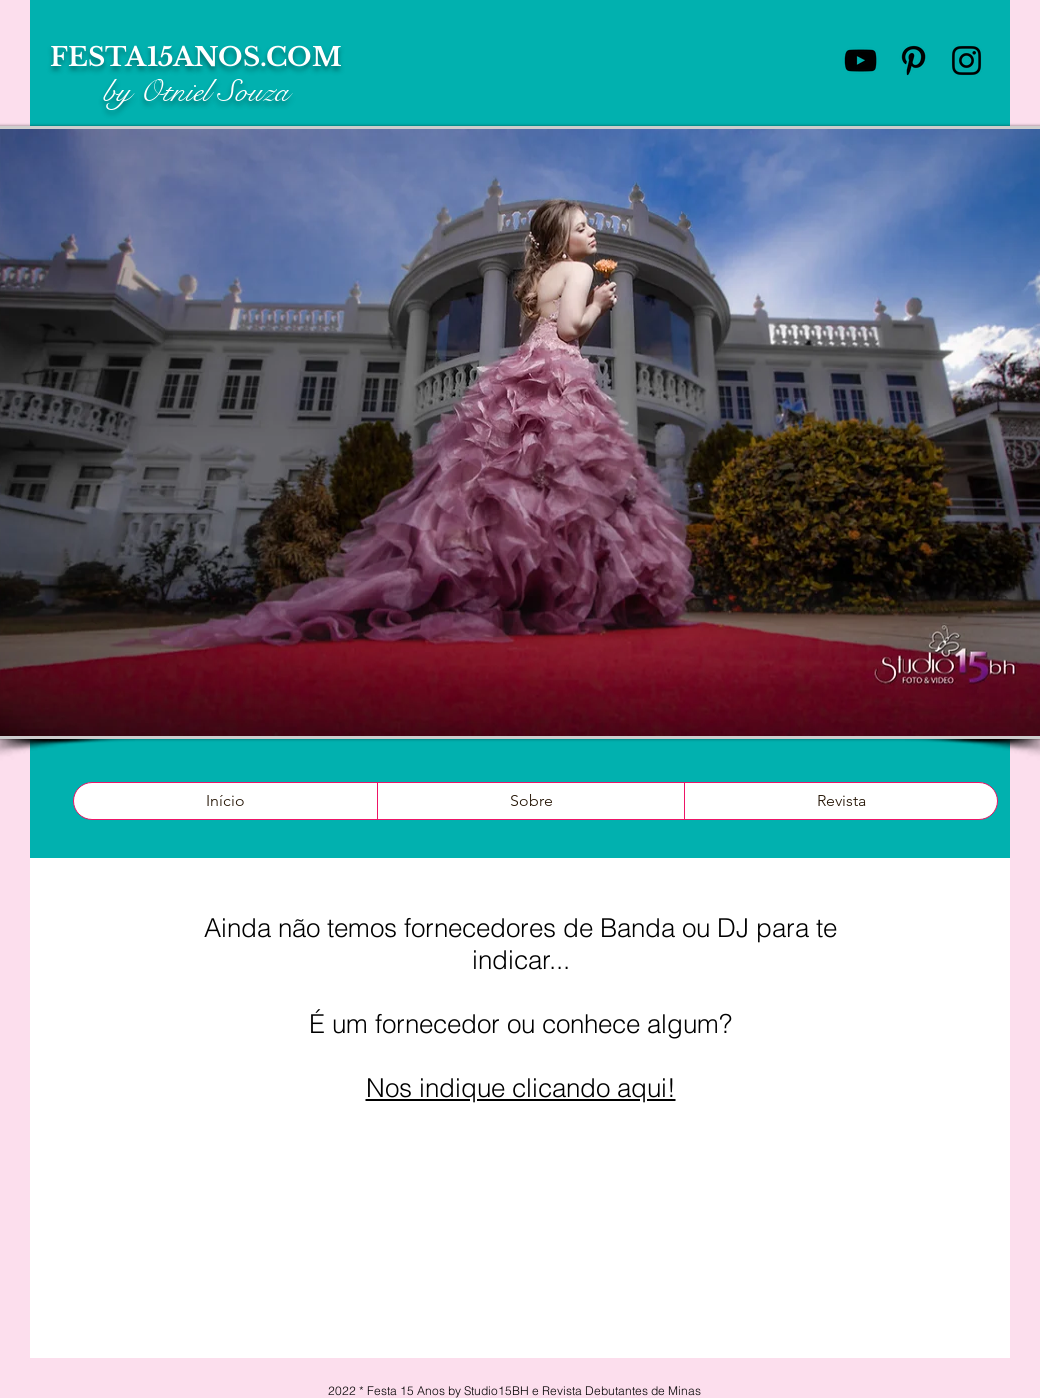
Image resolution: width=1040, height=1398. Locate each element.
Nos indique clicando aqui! (521, 1088)
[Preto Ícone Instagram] (966, 60)
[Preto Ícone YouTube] (860, 60)
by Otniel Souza (196, 92)
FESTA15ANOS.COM (196, 57)
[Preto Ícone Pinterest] (913, 60)
